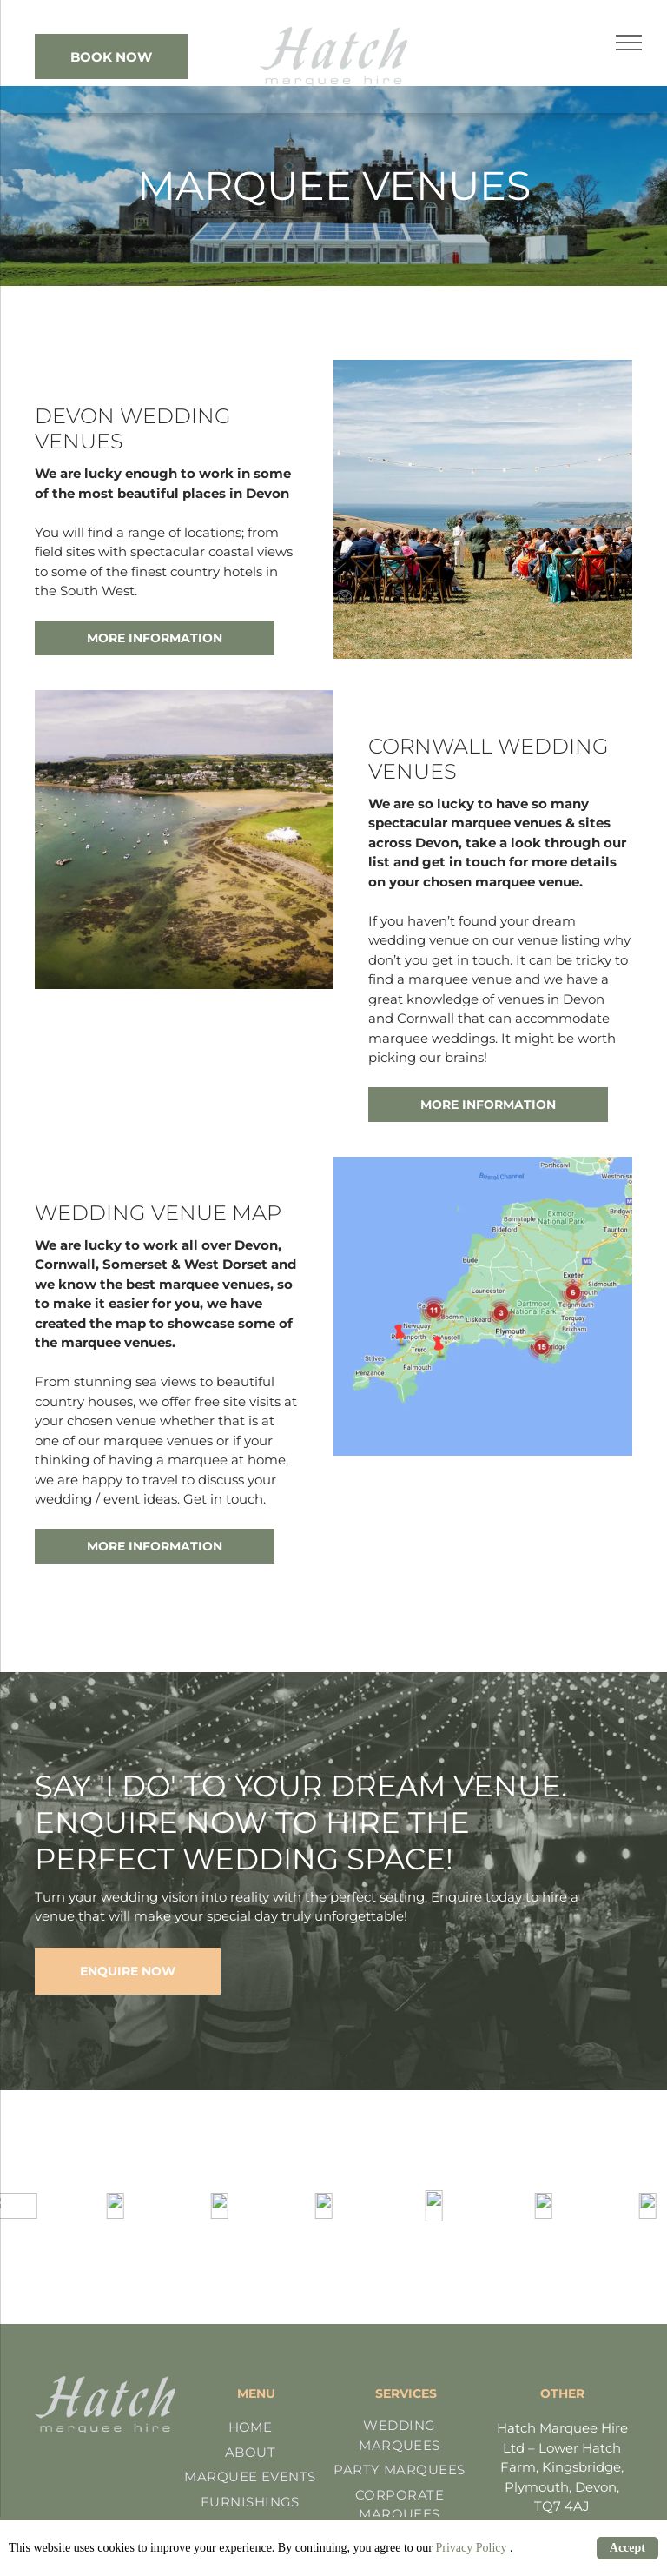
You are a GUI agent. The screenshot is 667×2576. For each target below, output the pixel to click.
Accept (627, 2547)
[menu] (628, 42)
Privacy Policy (472, 2547)
